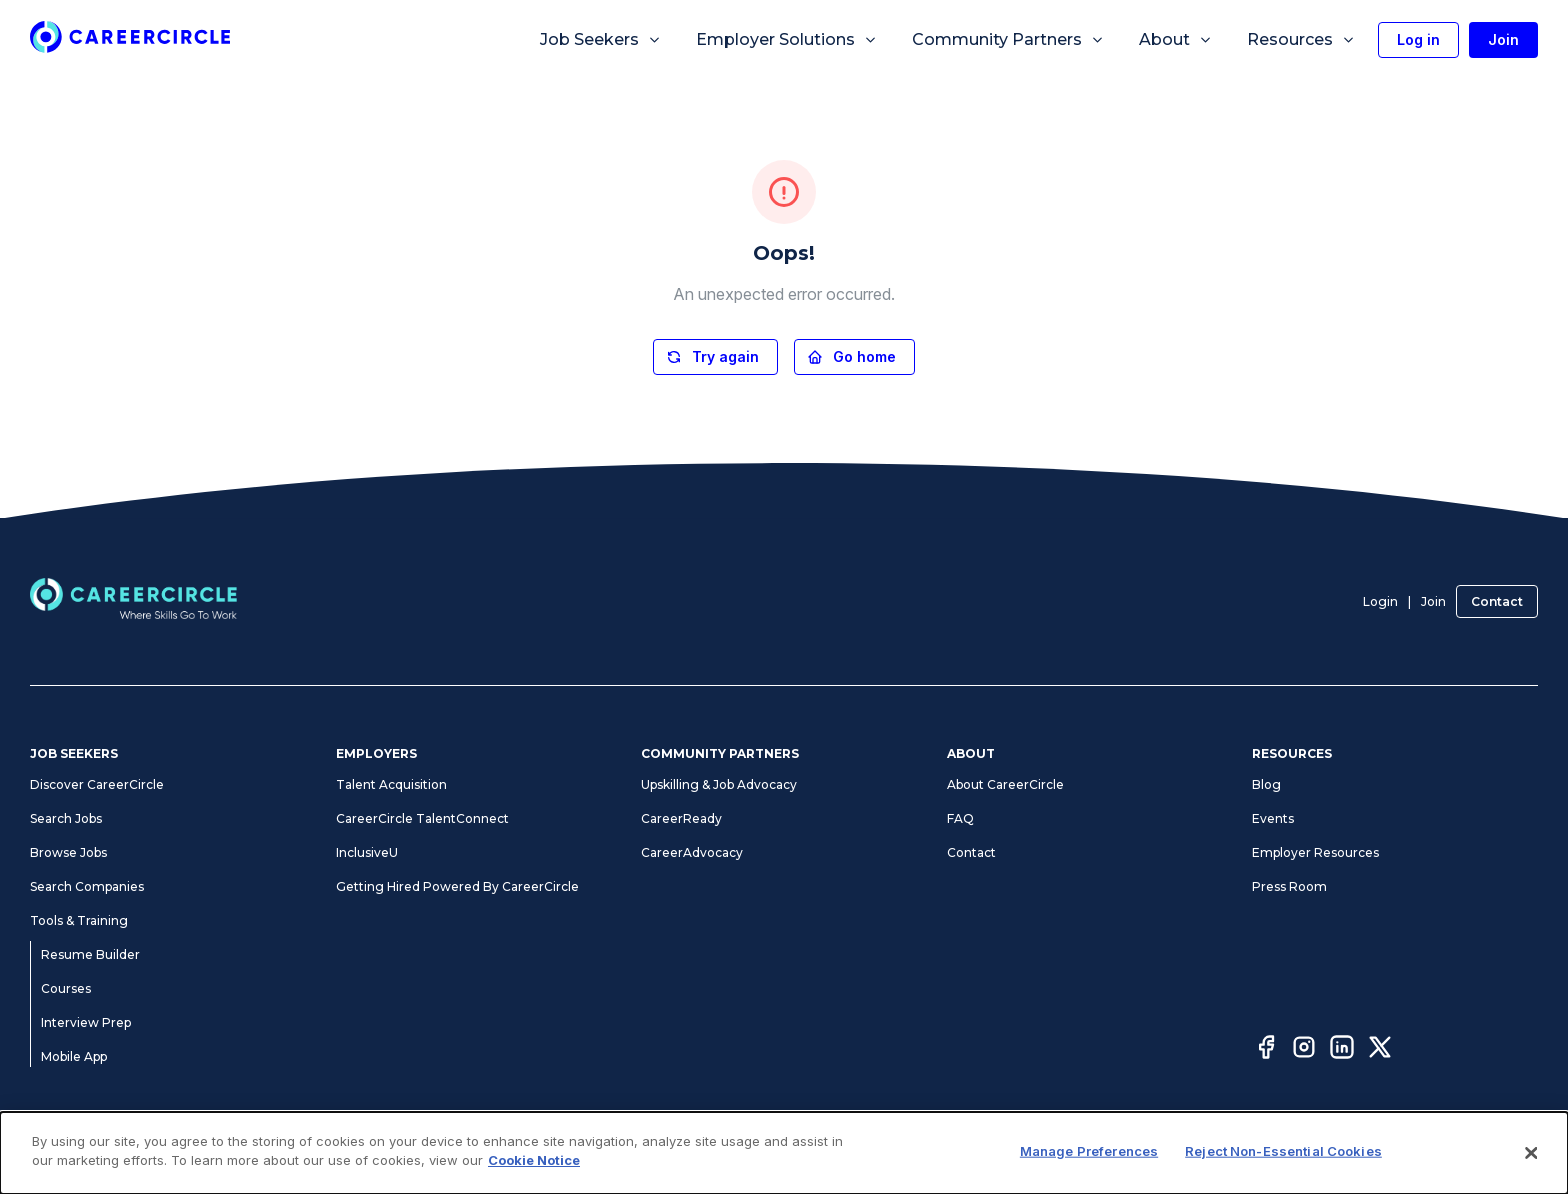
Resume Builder (90, 954)
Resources (1301, 40)
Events (1273, 818)
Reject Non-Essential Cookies (1283, 1151)
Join (1433, 601)
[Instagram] (1304, 1050)
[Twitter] (1380, 1050)
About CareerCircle (1005, 784)
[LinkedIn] (1342, 1050)
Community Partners (1008, 40)
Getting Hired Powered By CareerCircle (457, 886)
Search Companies (87, 886)
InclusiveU (367, 852)
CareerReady (681, 818)
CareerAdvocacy (692, 852)
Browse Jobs (68, 852)
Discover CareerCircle (97, 784)
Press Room (1289, 886)
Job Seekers (601, 40)
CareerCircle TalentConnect (422, 818)
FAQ (960, 818)
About (1176, 40)
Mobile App (74, 1056)
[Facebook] (1266, 1050)
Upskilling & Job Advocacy (719, 784)
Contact (1497, 601)
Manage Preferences (1089, 1151)
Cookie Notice (534, 1160)
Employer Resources (1315, 852)
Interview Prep (86, 1022)
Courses (66, 988)
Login (1380, 601)
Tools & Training (79, 920)
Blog (1266, 784)
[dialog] (784, 1153)
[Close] (1532, 1153)
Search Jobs (66, 818)
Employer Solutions (787, 40)
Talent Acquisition (391, 784)
